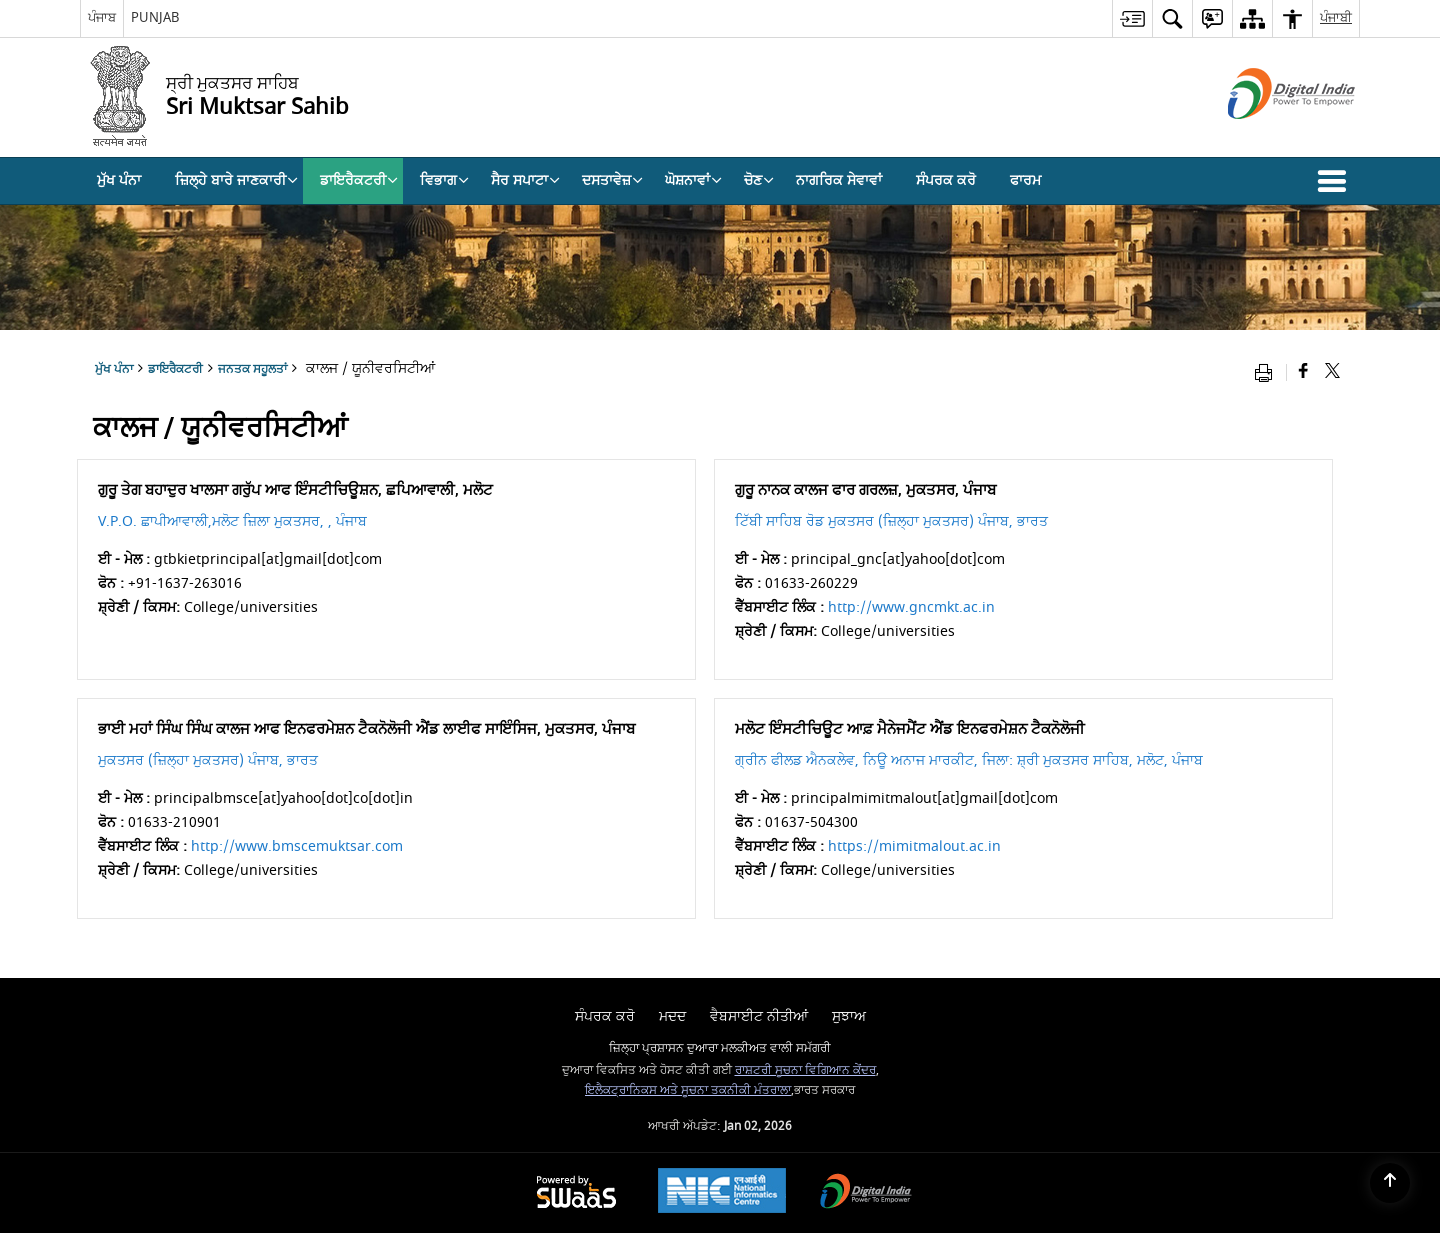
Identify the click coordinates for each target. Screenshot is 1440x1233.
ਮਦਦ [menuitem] (672, 1016)
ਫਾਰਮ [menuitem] (1025, 180)
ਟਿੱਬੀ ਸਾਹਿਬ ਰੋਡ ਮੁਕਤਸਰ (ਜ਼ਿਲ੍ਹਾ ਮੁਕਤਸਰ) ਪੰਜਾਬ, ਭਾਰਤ (891, 521)
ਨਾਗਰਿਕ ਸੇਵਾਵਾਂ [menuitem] (839, 180)
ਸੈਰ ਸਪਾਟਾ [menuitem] (525, 180)
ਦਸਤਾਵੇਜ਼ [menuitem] (612, 180)
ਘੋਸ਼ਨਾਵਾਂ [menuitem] (693, 180)
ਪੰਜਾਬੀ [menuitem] (1336, 17)
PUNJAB (155, 17)
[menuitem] (1132, 18)
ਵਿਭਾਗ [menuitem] (444, 180)
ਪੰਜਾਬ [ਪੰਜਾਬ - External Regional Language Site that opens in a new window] (102, 17)
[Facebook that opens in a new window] (1303, 372)
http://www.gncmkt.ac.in (911, 607)
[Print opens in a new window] (1268, 372)
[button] (1336, 181)
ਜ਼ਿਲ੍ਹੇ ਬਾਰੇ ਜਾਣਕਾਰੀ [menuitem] (236, 180)
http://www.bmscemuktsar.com (297, 846)
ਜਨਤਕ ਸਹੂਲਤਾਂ (252, 369)
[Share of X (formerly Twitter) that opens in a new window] (1332, 372)
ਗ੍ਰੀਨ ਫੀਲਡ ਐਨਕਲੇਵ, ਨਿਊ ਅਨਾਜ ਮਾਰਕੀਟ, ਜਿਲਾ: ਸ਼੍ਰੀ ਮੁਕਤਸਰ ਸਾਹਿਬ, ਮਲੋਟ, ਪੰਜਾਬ (969, 760)
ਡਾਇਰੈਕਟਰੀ (175, 369)
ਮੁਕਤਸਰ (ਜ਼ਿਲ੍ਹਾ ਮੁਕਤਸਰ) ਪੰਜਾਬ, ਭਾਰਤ (208, 760)
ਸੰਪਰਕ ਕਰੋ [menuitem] (946, 180)
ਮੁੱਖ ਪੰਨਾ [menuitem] (119, 180)
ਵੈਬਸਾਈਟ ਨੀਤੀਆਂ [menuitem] (759, 1016)
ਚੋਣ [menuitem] (759, 180)
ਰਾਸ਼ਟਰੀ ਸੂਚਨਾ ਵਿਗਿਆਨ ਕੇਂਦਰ (805, 1070)
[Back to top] (1390, 1183)
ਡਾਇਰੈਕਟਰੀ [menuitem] (359, 180)
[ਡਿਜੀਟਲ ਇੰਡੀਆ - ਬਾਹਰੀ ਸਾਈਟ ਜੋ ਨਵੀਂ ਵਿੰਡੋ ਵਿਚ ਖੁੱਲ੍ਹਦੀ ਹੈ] (1266, 136)
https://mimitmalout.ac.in (914, 846)
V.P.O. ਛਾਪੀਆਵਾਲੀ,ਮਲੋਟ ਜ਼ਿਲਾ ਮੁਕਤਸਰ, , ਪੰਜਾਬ (232, 521)
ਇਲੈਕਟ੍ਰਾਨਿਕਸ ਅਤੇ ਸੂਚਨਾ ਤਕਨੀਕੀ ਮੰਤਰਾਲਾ (688, 1090)
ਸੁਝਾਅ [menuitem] (849, 1016)
